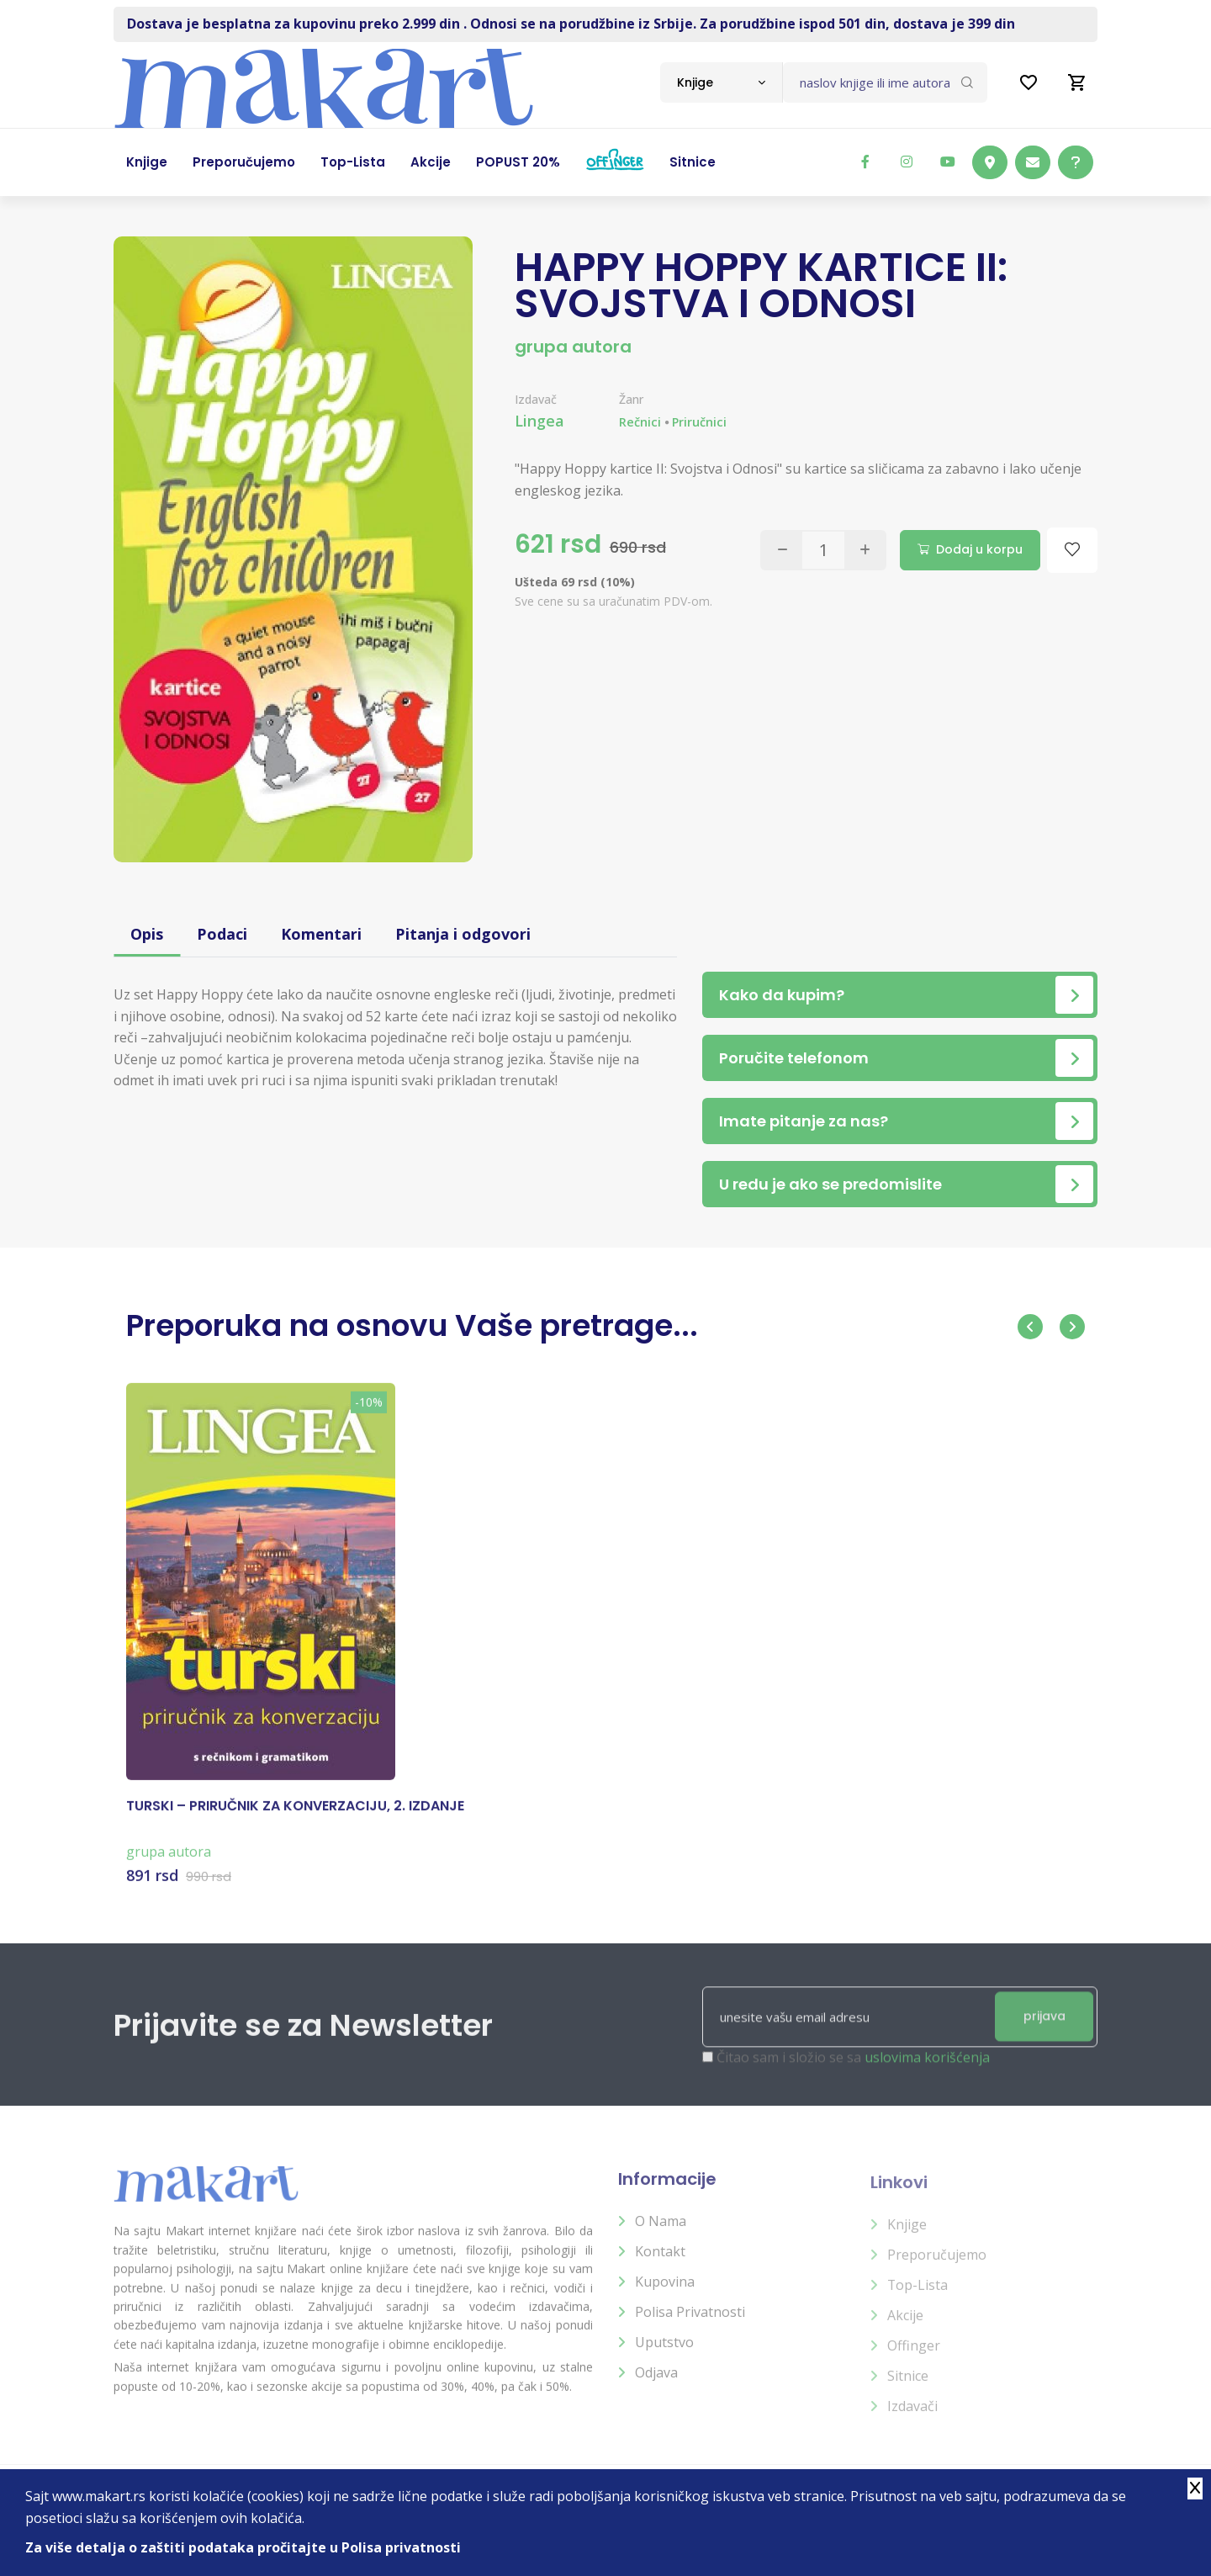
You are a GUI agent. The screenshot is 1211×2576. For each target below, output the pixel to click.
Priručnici (699, 422)
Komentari (321, 934)
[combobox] (721, 82)
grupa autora (573, 346)
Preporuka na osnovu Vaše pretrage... (412, 1325)
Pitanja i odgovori (463, 934)
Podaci (222, 934)
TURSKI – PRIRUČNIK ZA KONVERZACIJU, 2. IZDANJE (295, 1820)
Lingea (539, 421)
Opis (146, 934)
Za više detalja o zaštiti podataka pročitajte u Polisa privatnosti (243, 2547)
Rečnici (640, 422)
